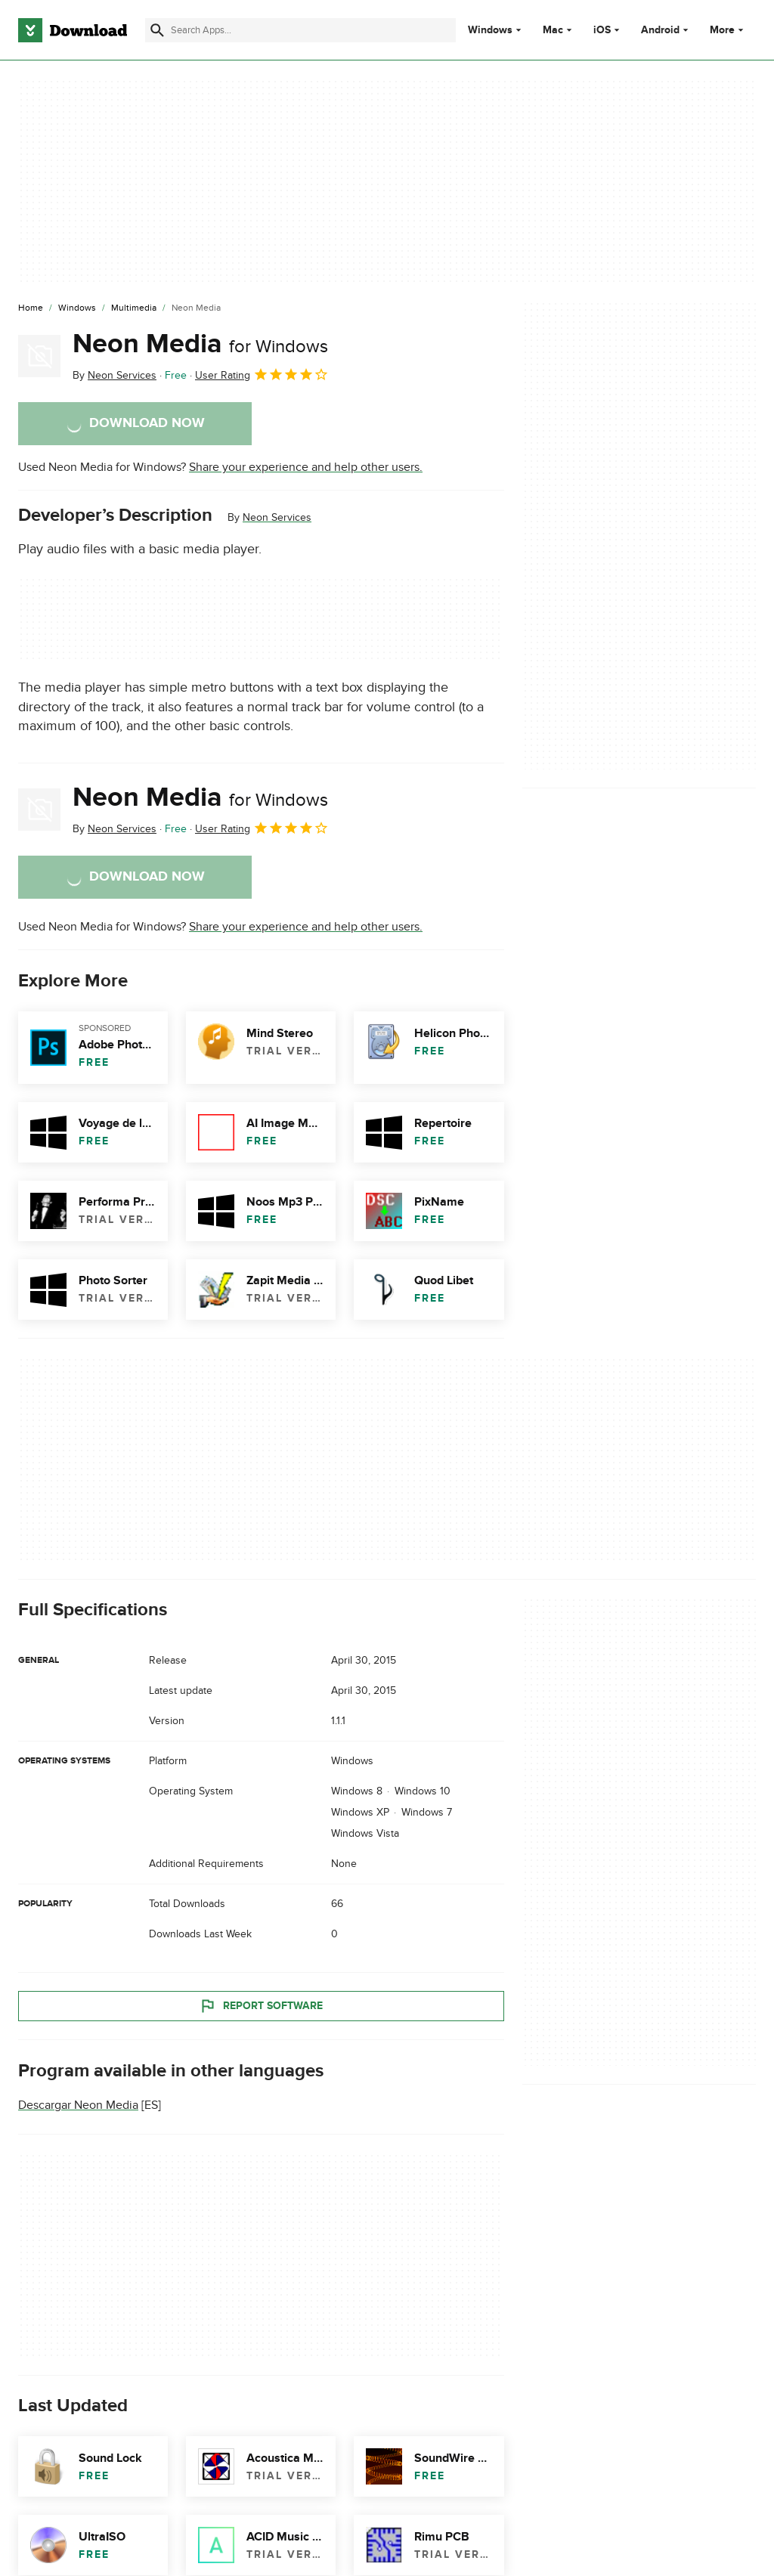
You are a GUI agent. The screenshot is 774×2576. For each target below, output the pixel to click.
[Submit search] (157, 30)
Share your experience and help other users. (306, 467)
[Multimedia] (133, 308)
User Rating (262, 374)
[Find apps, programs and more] (300, 30)
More (728, 29)
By (114, 375)
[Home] (30, 308)
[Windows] (77, 308)
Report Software (261, 2005)
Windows (490, 30)
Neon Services (277, 517)
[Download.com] (72, 30)
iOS (602, 30)
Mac (553, 30)
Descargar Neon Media (78, 2105)
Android (660, 30)
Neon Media (200, 344)
